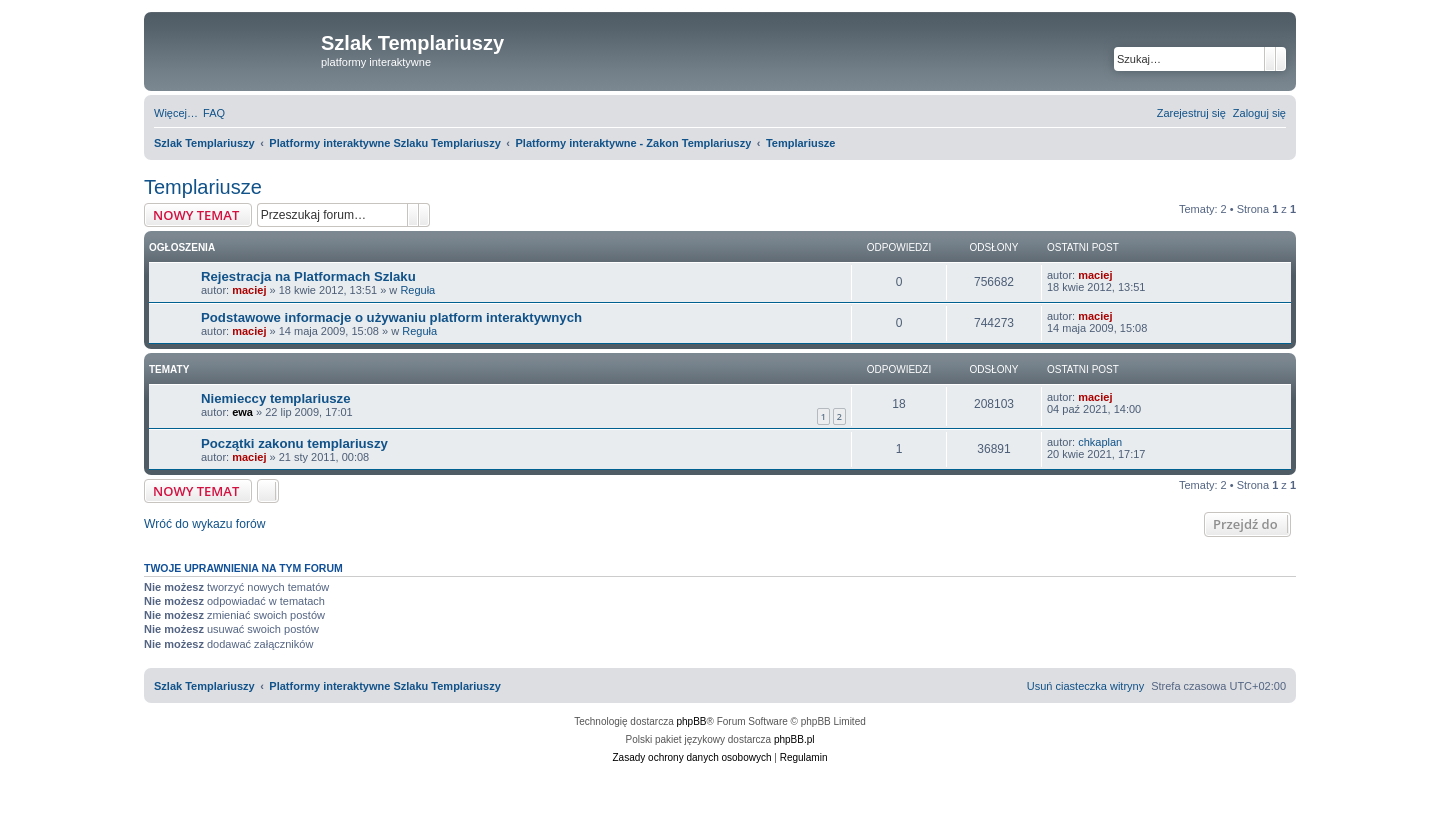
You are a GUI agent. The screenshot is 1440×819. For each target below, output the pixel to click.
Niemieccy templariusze (276, 398)
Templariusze (203, 187)
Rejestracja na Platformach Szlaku (308, 276)
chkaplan (1100, 442)
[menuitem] (214, 113)
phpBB (692, 721)
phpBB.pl (794, 739)
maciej (249, 290)
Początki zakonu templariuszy (294, 443)
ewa (242, 412)
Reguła (417, 290)
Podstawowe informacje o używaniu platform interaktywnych (391, 317)
